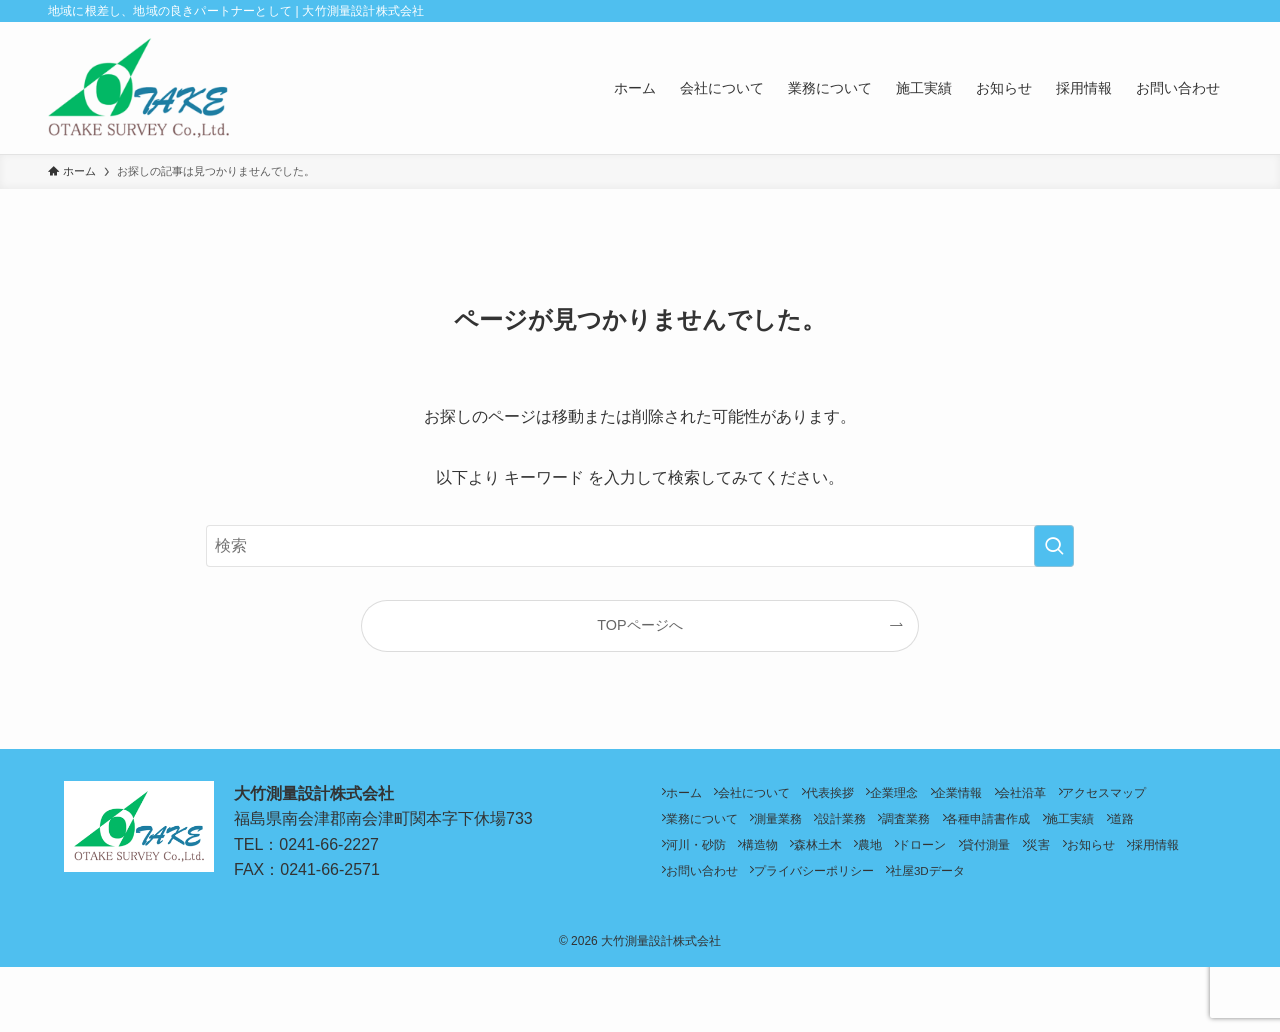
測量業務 (911, 830)
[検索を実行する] (1054, 546)
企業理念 (940, 796)
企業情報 (1017, 796)
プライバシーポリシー (1118, 897)
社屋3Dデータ (710, 931)
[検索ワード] (640, 546)
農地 (1046, 863)
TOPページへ (639, 625)
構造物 (910, 863)
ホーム (691, 796)
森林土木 (981, 863)
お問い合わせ (993, 897)
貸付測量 (697, 897)
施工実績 (697, 863)
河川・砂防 (833, 863)
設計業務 (988, 830)
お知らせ (827, 897)
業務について (822, 830)
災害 (762, 897)
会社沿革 (1094, 796)
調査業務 (1065, 830)
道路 (762, 863)
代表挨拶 (863, 796)
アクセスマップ (715, 830)
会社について (774, 796)
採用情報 (904, 897)
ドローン (1111, 863)
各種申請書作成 (1160, 830)
